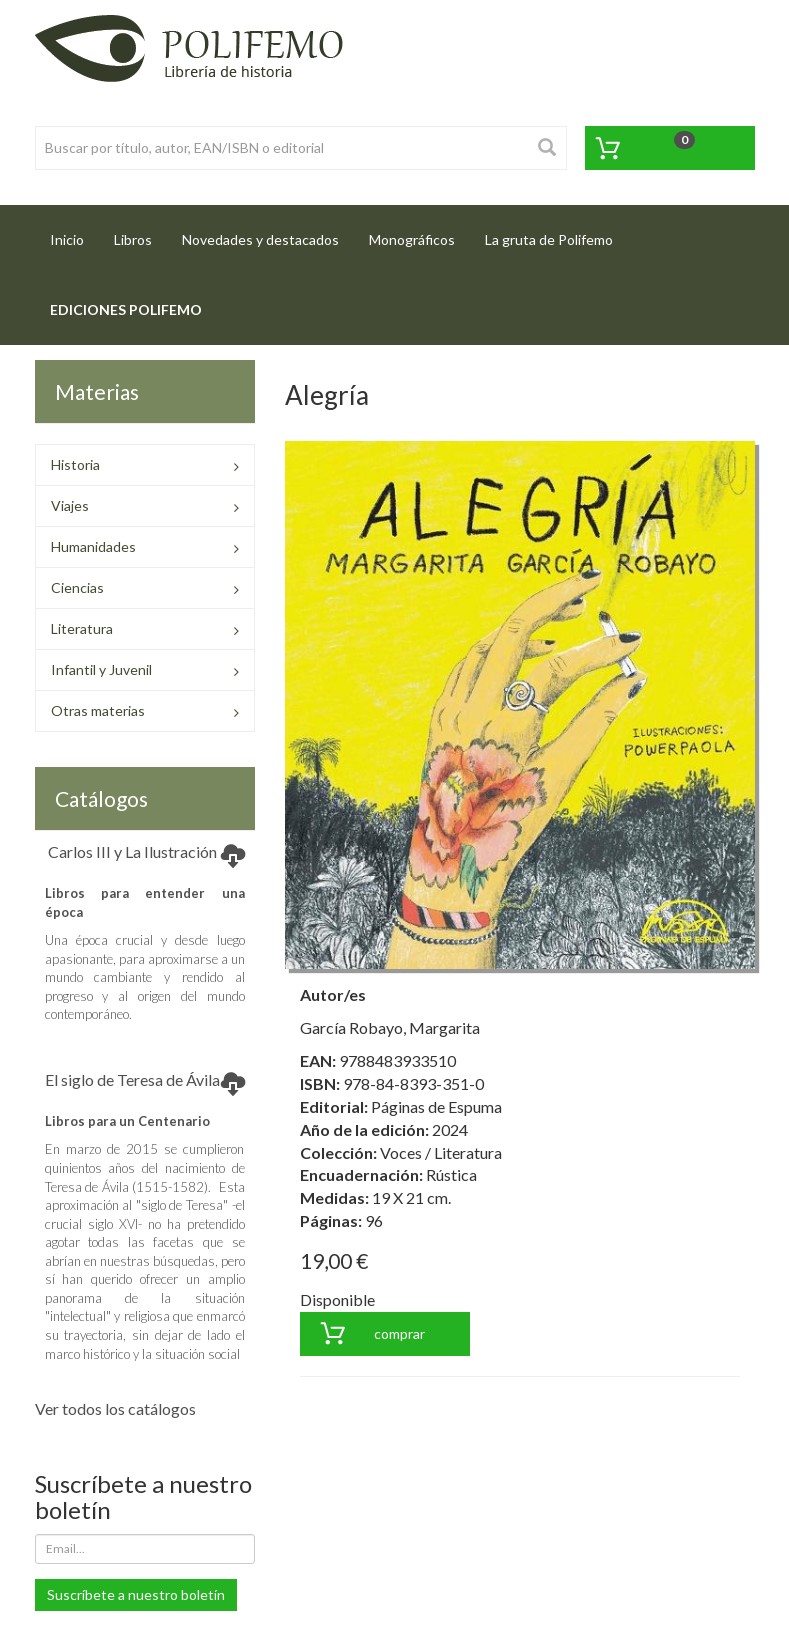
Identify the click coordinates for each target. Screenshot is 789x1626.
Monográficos (412, 239)
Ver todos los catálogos (115, 1408)
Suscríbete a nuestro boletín (136, 1594)
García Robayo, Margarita (390, 1027)
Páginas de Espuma (436, 1106)
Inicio (74, 233)
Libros (133, 239)
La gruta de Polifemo (549, 239)
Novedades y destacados (260, 239)
